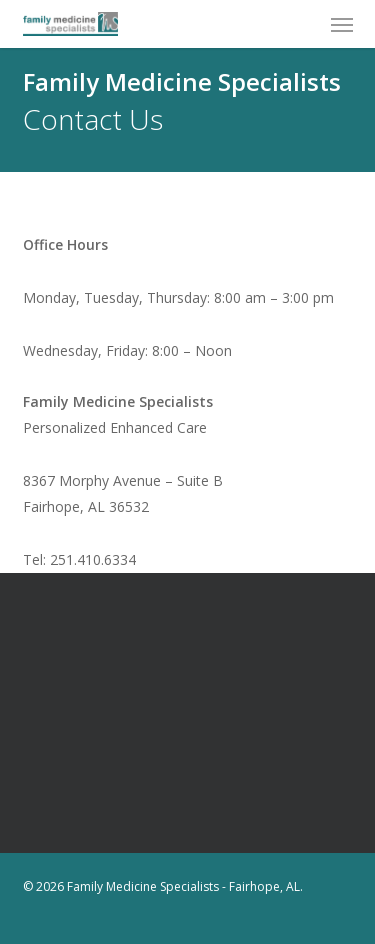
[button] (342, 24)
